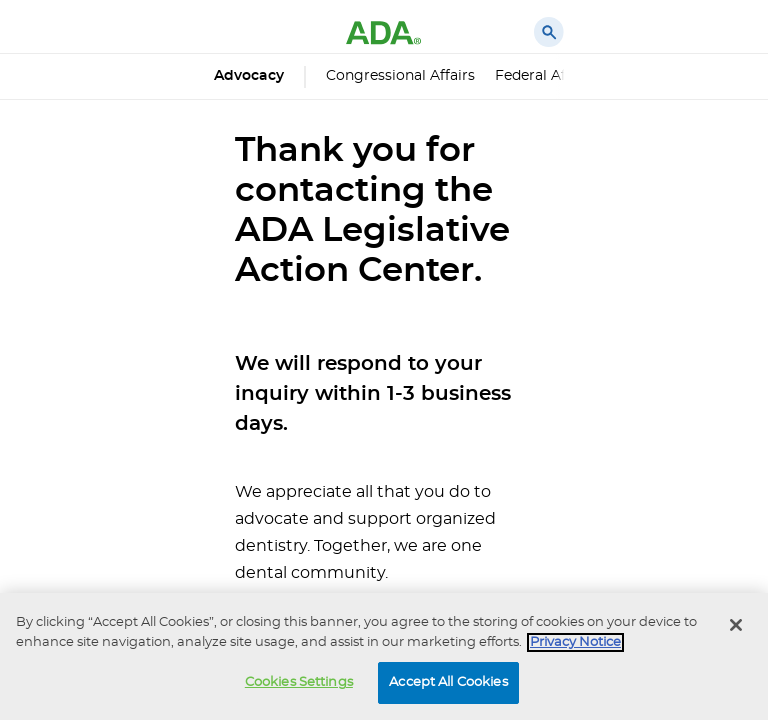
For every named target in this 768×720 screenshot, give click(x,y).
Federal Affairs (545, 76)
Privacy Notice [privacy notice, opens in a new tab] (575, 642)
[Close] (736, 625)
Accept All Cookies (448, 682)
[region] (384, 656)
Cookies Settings (299, 682)
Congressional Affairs (400, 76)
